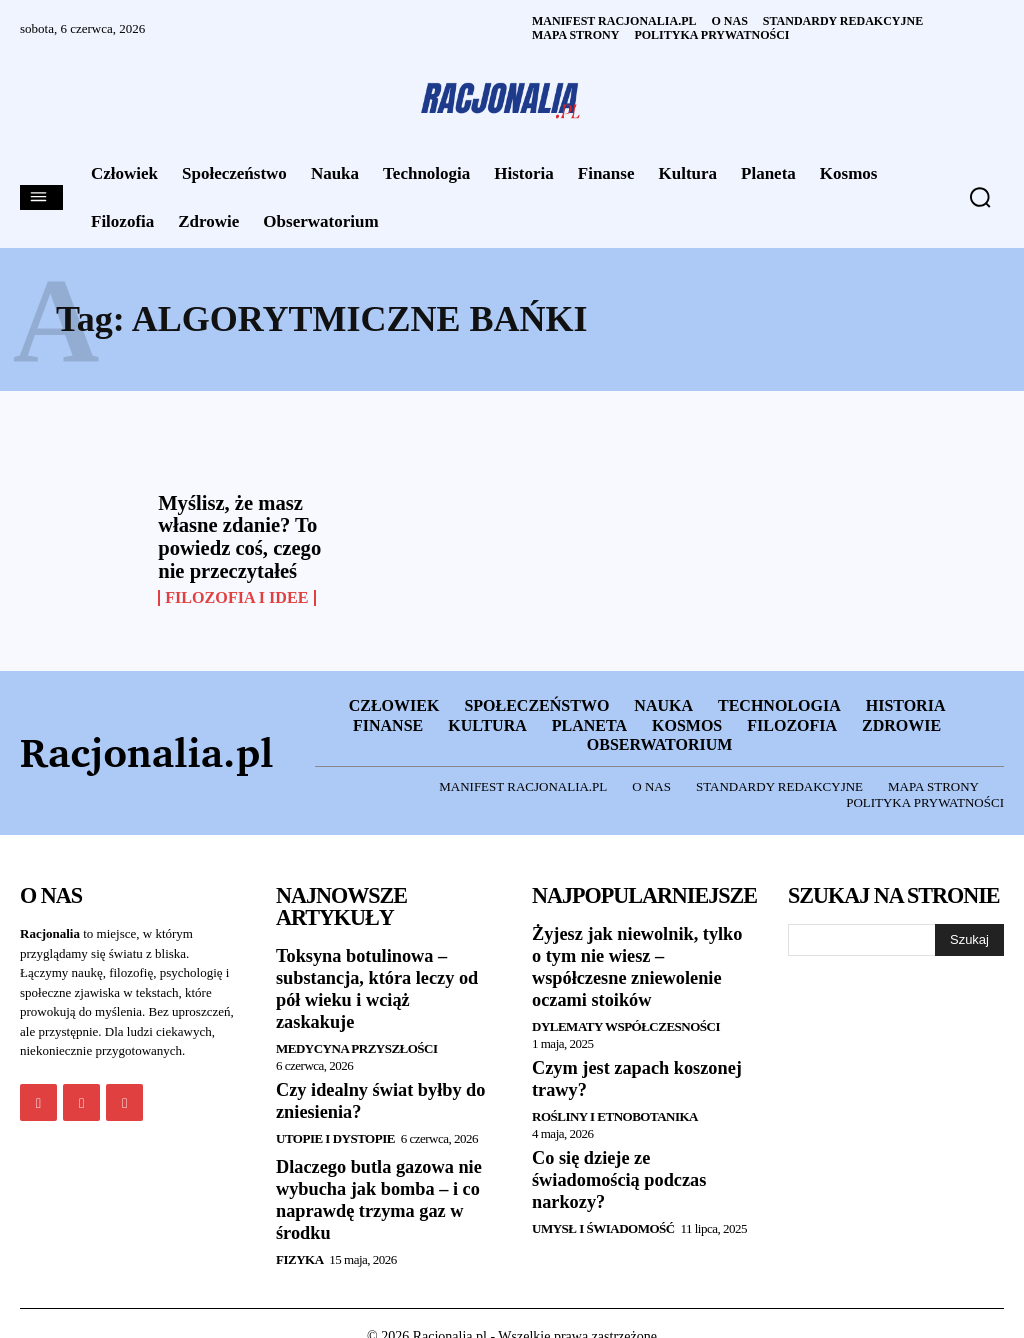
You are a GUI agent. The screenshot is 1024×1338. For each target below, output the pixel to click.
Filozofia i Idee (236, 596)
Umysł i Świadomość (603, 1222)
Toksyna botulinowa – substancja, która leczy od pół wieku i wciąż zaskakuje (382, 974)
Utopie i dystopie (335, 1111)
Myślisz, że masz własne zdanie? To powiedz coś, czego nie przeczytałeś (237, 536)
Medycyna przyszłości (357, 1022)
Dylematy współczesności (626, 1022)
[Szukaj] (969, 937)
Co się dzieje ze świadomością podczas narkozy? (618, 1174)
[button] (980, 197)
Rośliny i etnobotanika (615, 1111)
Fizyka (300, 1231)
